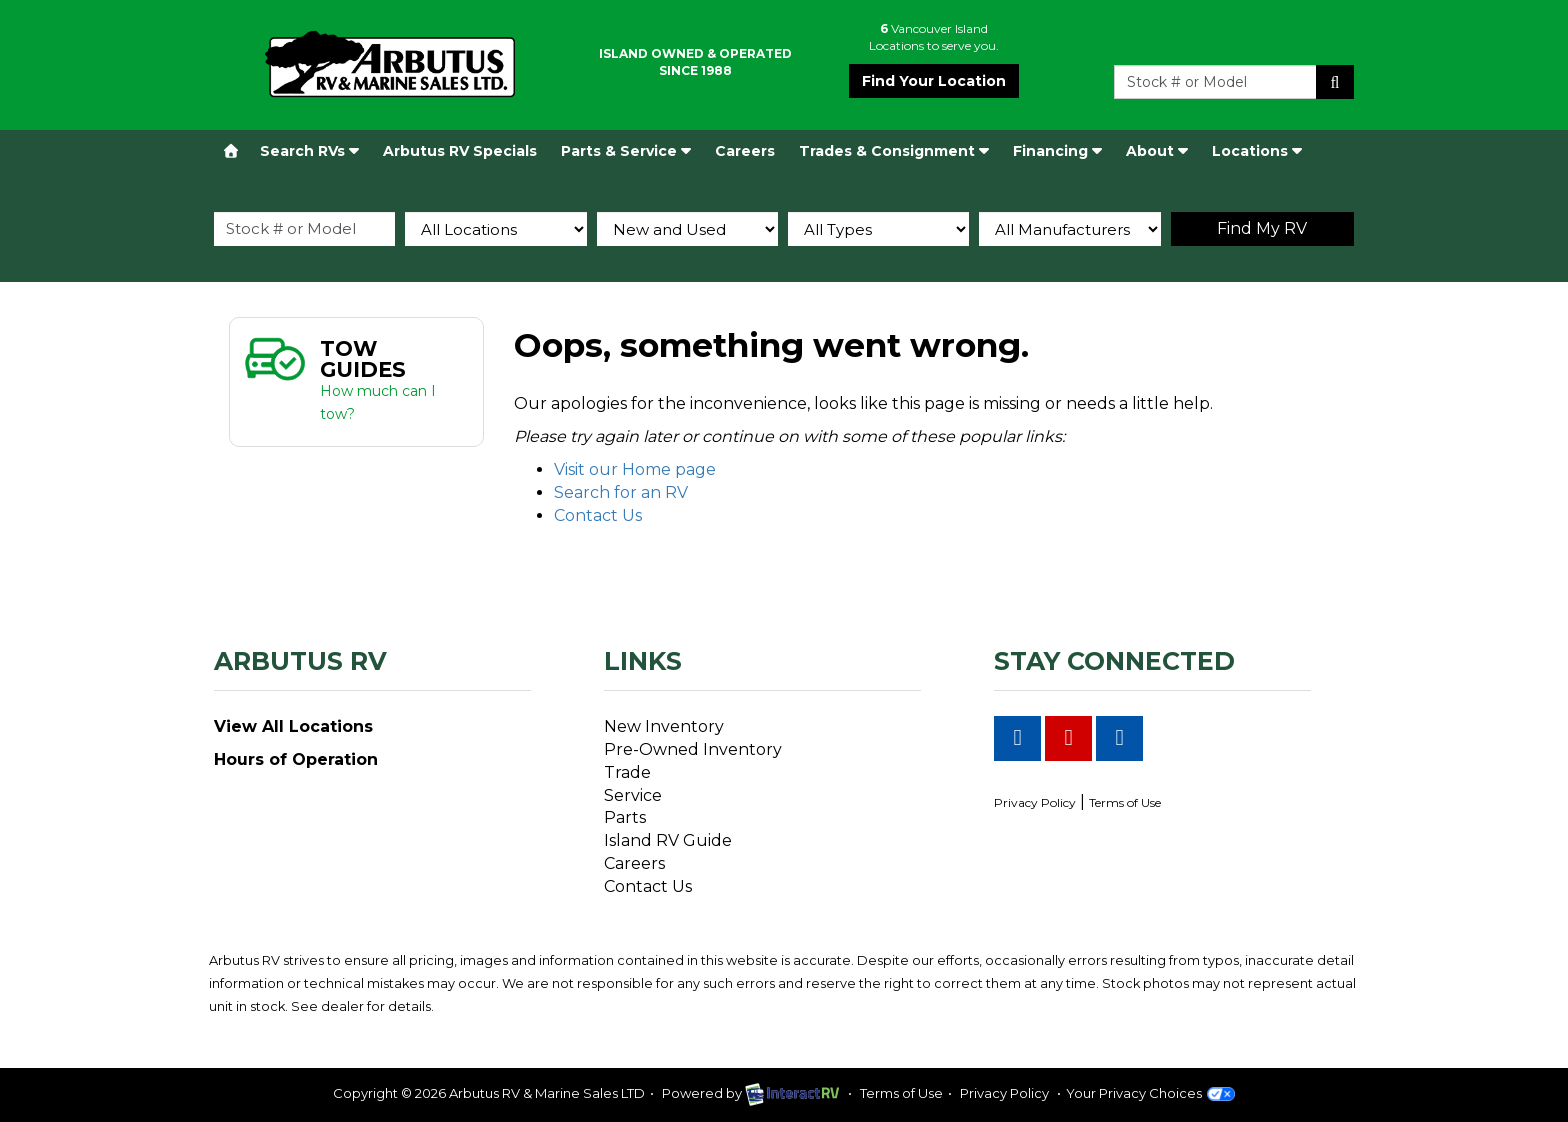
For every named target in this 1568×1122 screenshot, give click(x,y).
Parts (625, 817)
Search (1335, 82)
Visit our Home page (635, 469)
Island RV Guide (668, 840)
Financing (1057, 151)
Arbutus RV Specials (460, 151)
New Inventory (664, 726)
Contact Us (598, 515)
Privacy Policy (1035, 802)
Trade (627, 772)
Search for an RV (621, 492)
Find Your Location (934, 81)
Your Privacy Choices (1150, 1093)
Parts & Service (626, 151)
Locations (1257, 151)
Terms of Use (1125, 802)
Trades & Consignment (894, 151)
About (1157, 151)
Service (633, 795)
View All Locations (293, 726)
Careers (745, 151)
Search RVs (309, 151)
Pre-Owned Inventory (693, 749)
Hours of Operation (296, 759)
